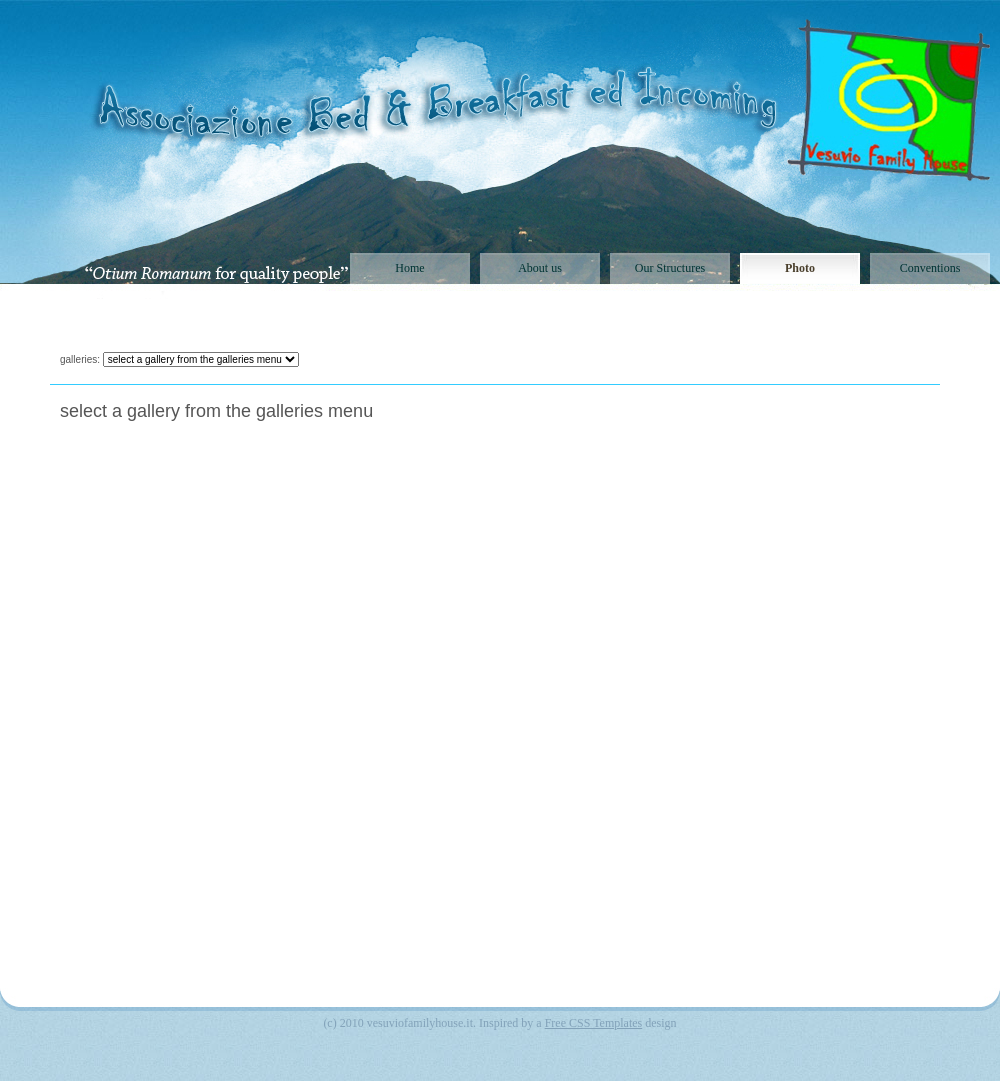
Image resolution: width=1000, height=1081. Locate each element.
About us (540, 268)
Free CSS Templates (594, 1023)
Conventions (930, 268)
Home (409, 268)
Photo (800, 268)
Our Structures (670, 268)
